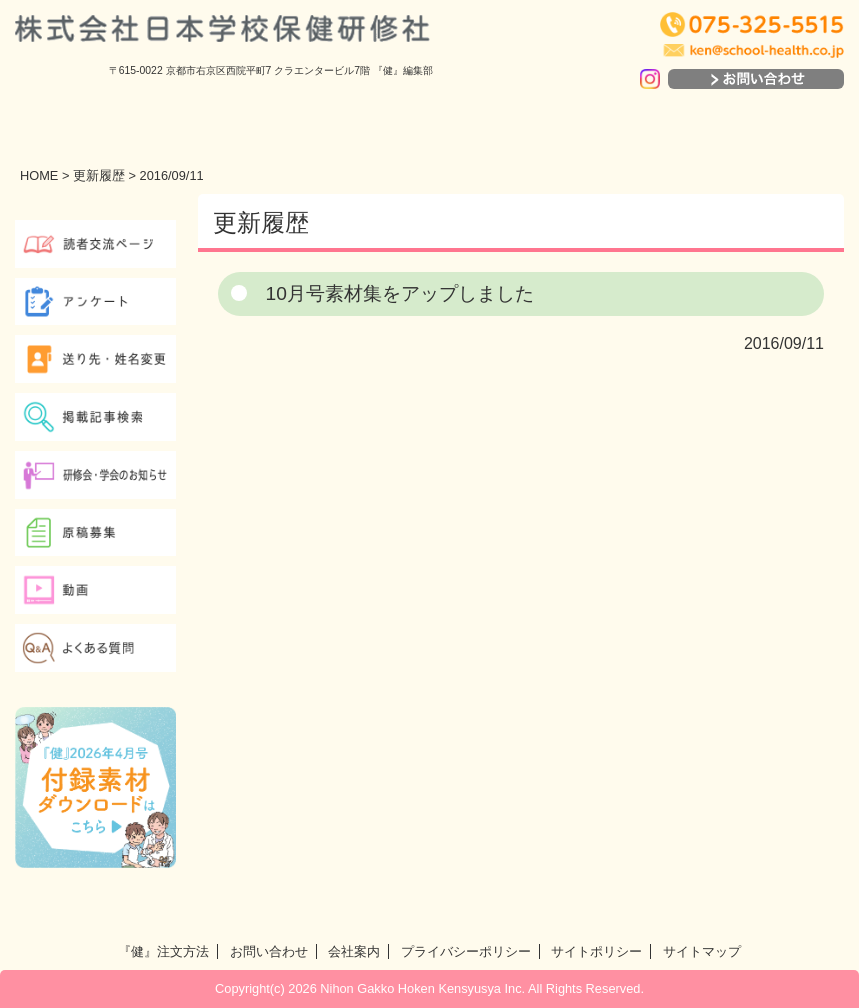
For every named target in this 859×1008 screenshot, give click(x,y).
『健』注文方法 (163, 951)
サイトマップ (702, 951)
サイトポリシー (596, 951)
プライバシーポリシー (466, 951)
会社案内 (354, 951)
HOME (39, 175)
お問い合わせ (269, 951)
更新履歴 (99, 175)
